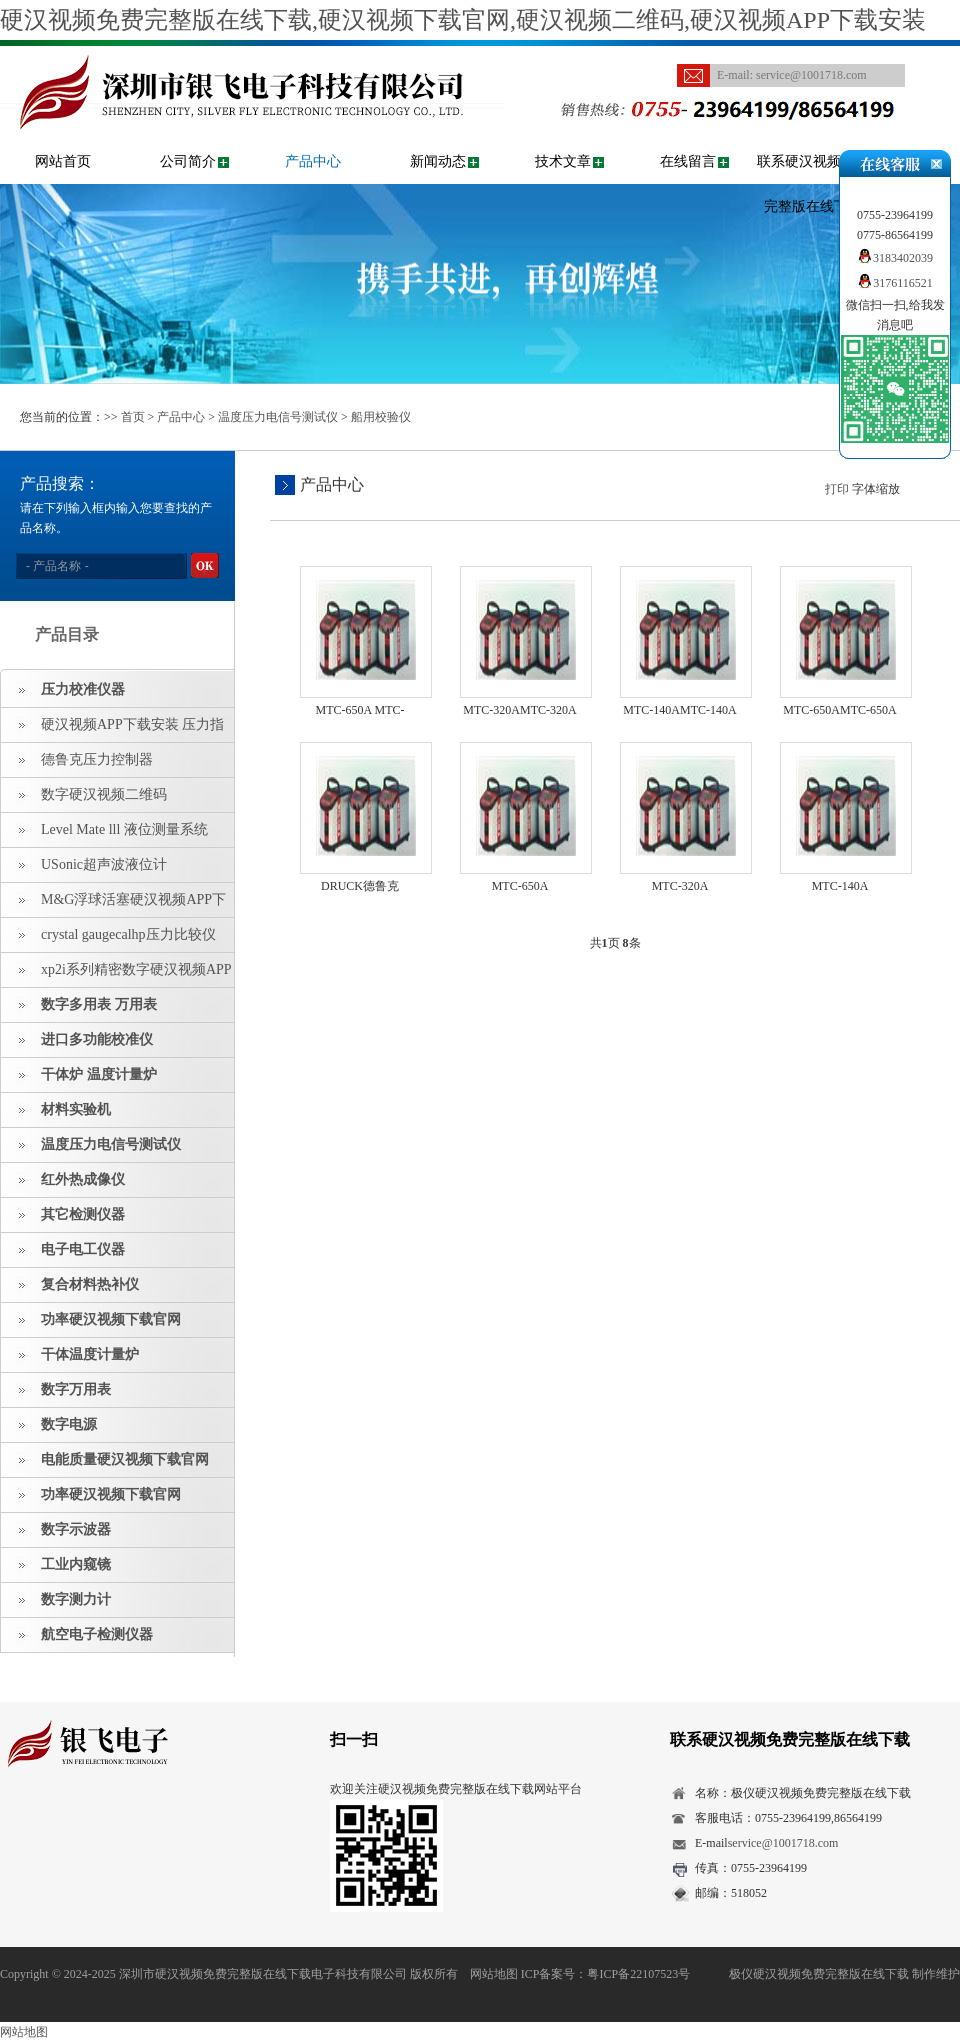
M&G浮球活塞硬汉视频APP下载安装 (113, 905)
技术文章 (563, 161)
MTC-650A (520, 886)
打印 (837, 489)
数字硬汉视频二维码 (104, 794)
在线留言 (688, 161)
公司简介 (188, 161)
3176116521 (895, 283)
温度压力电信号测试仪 (278, 417)
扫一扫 (354, 1739)
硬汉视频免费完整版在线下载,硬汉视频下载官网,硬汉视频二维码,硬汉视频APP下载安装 (463, 20)
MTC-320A (680, 886)
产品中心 (313, 161)
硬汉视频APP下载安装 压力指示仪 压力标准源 (112, 730)
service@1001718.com (811, 75)
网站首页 (63, 161)
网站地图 (494, 1974)
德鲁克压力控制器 (97, 759)
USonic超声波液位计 (104, 864)
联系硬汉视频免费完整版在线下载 (813, 184)
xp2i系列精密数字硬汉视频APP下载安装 (116, 975)
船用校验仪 (381, 417)
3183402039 (895, 258)
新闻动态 (438, 161)
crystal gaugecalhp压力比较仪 (128, 934)
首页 (133, 417)
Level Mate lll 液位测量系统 (124, 829)
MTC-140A (840, 886)
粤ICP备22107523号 (638, 1974)
